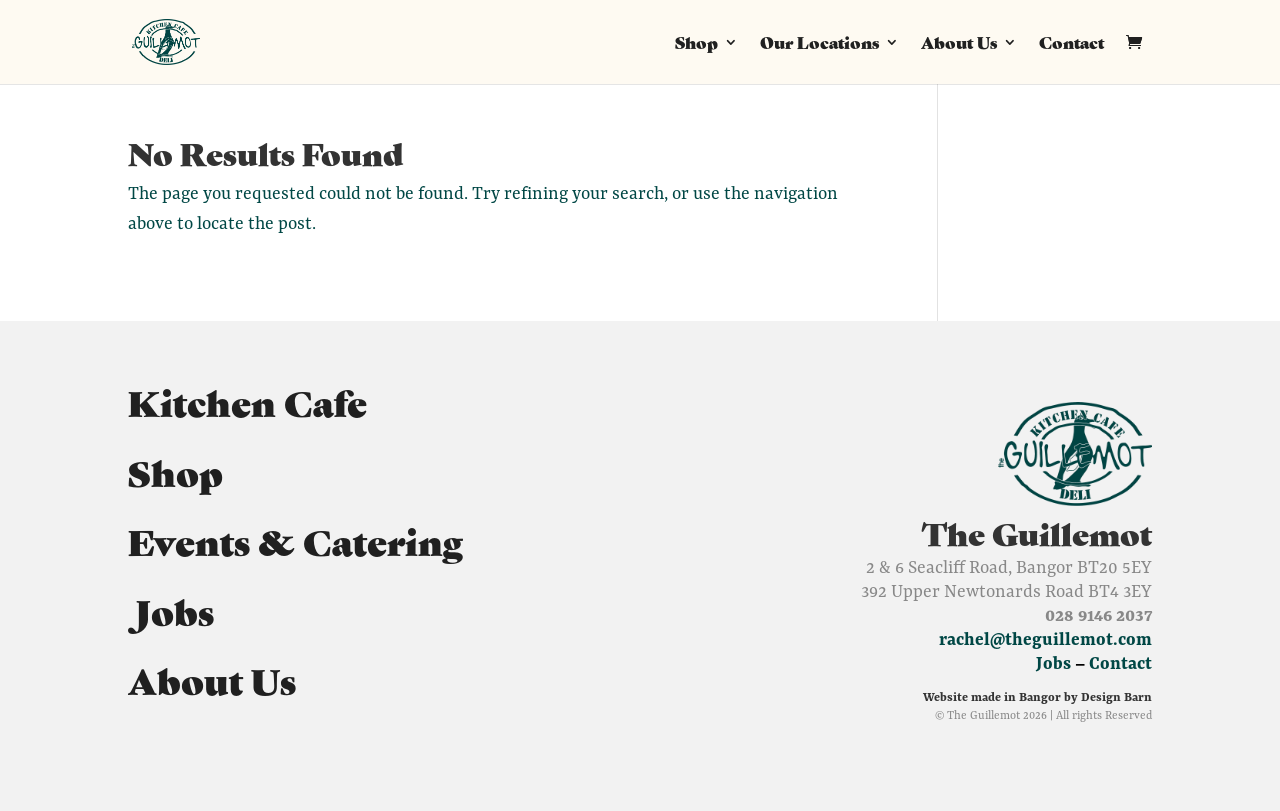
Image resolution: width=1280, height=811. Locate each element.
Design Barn (1116, 696)
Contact (1071, 44)
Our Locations (819, 44)
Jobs (171, 610)
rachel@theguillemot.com (1045, 639)
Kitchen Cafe (247, 401)
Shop (696, 44)
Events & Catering (295, 540)
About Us (959, 44)
